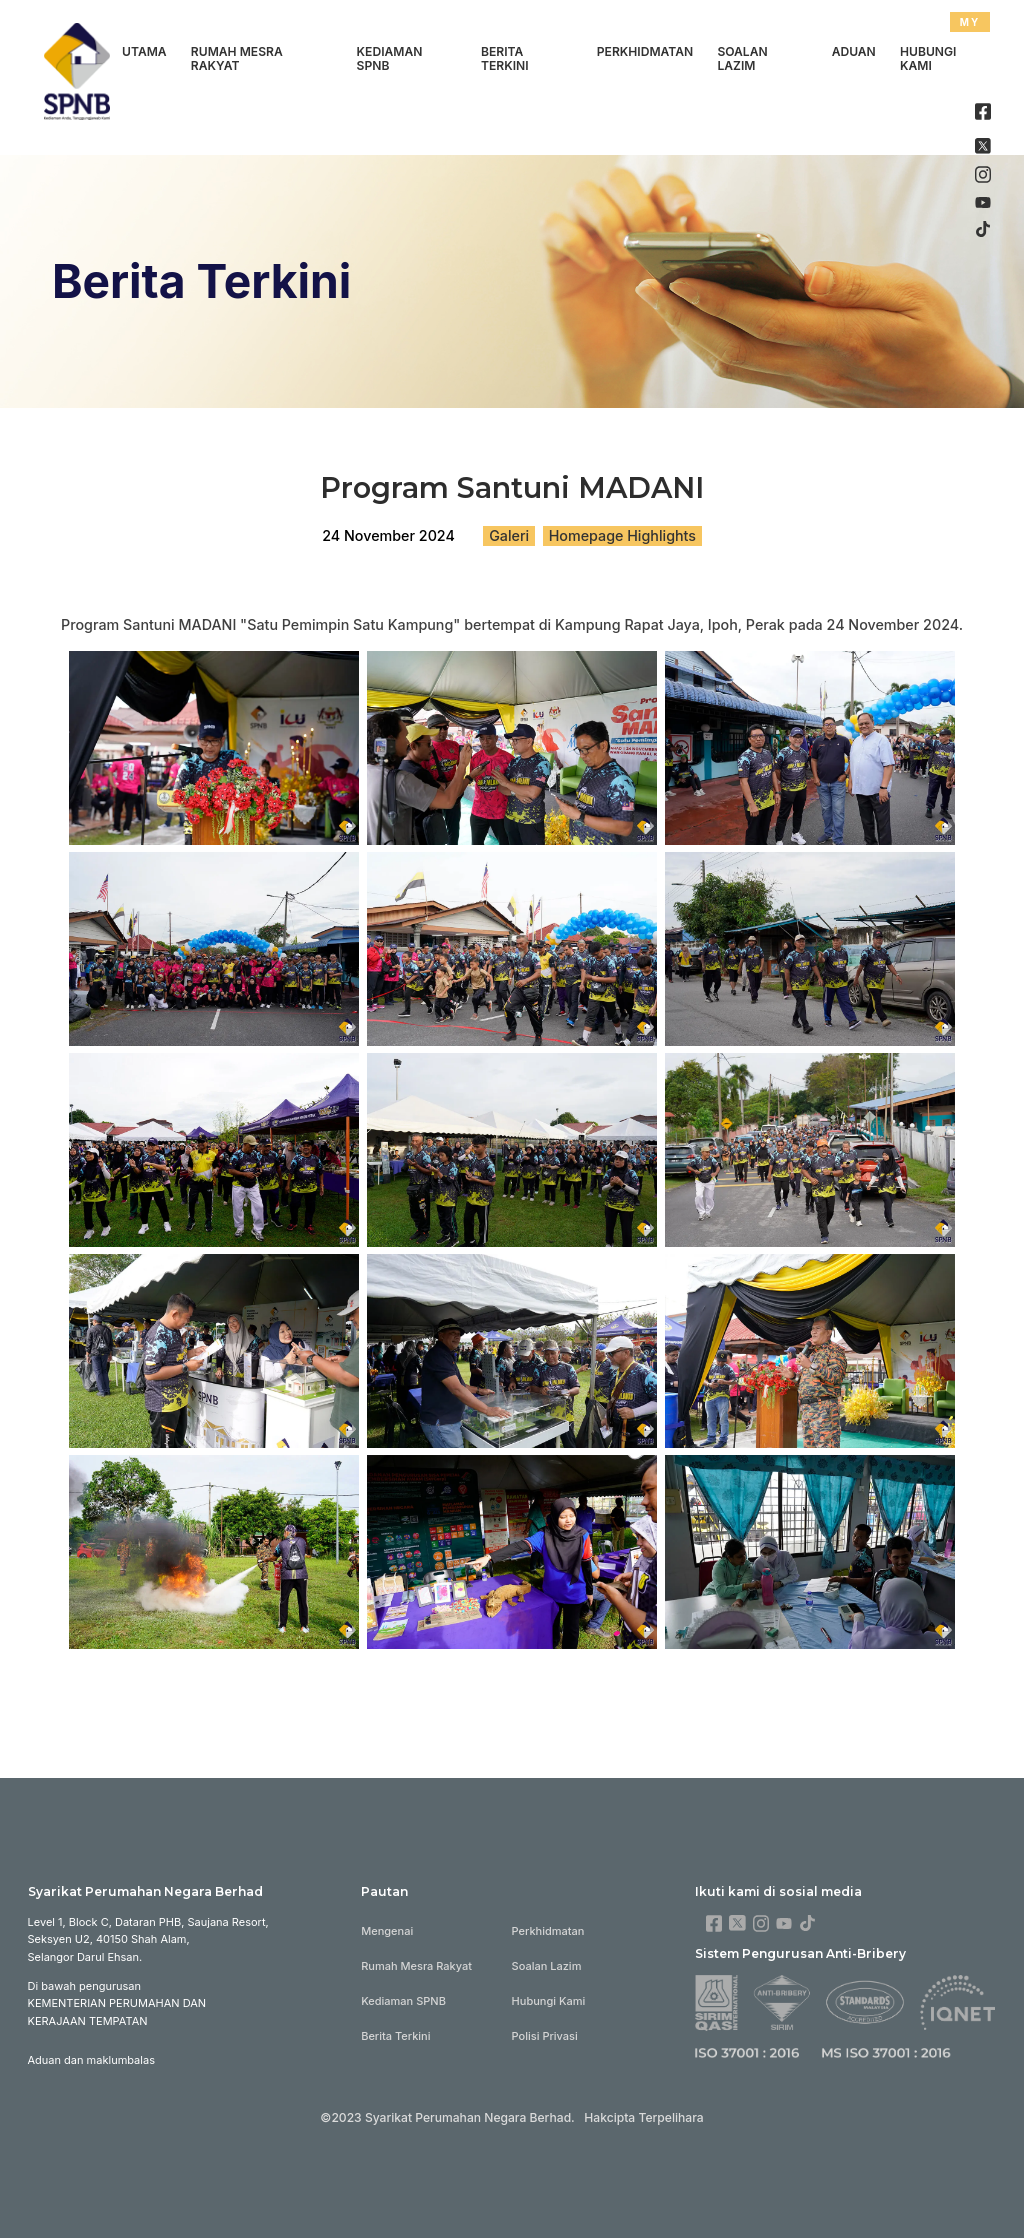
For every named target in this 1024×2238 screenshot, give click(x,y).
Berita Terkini (505, 59)
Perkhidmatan (645, 51)
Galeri (509, 535)
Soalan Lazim (742, 59)
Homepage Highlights (622, 535)
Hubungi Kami (928, 59)
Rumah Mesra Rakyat (237, 59)
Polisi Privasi (545, 2036)
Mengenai (387, 1931)
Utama (144, 51)
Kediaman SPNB (390, 59)
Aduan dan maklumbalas (91, 2060)
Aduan (854, 51)
